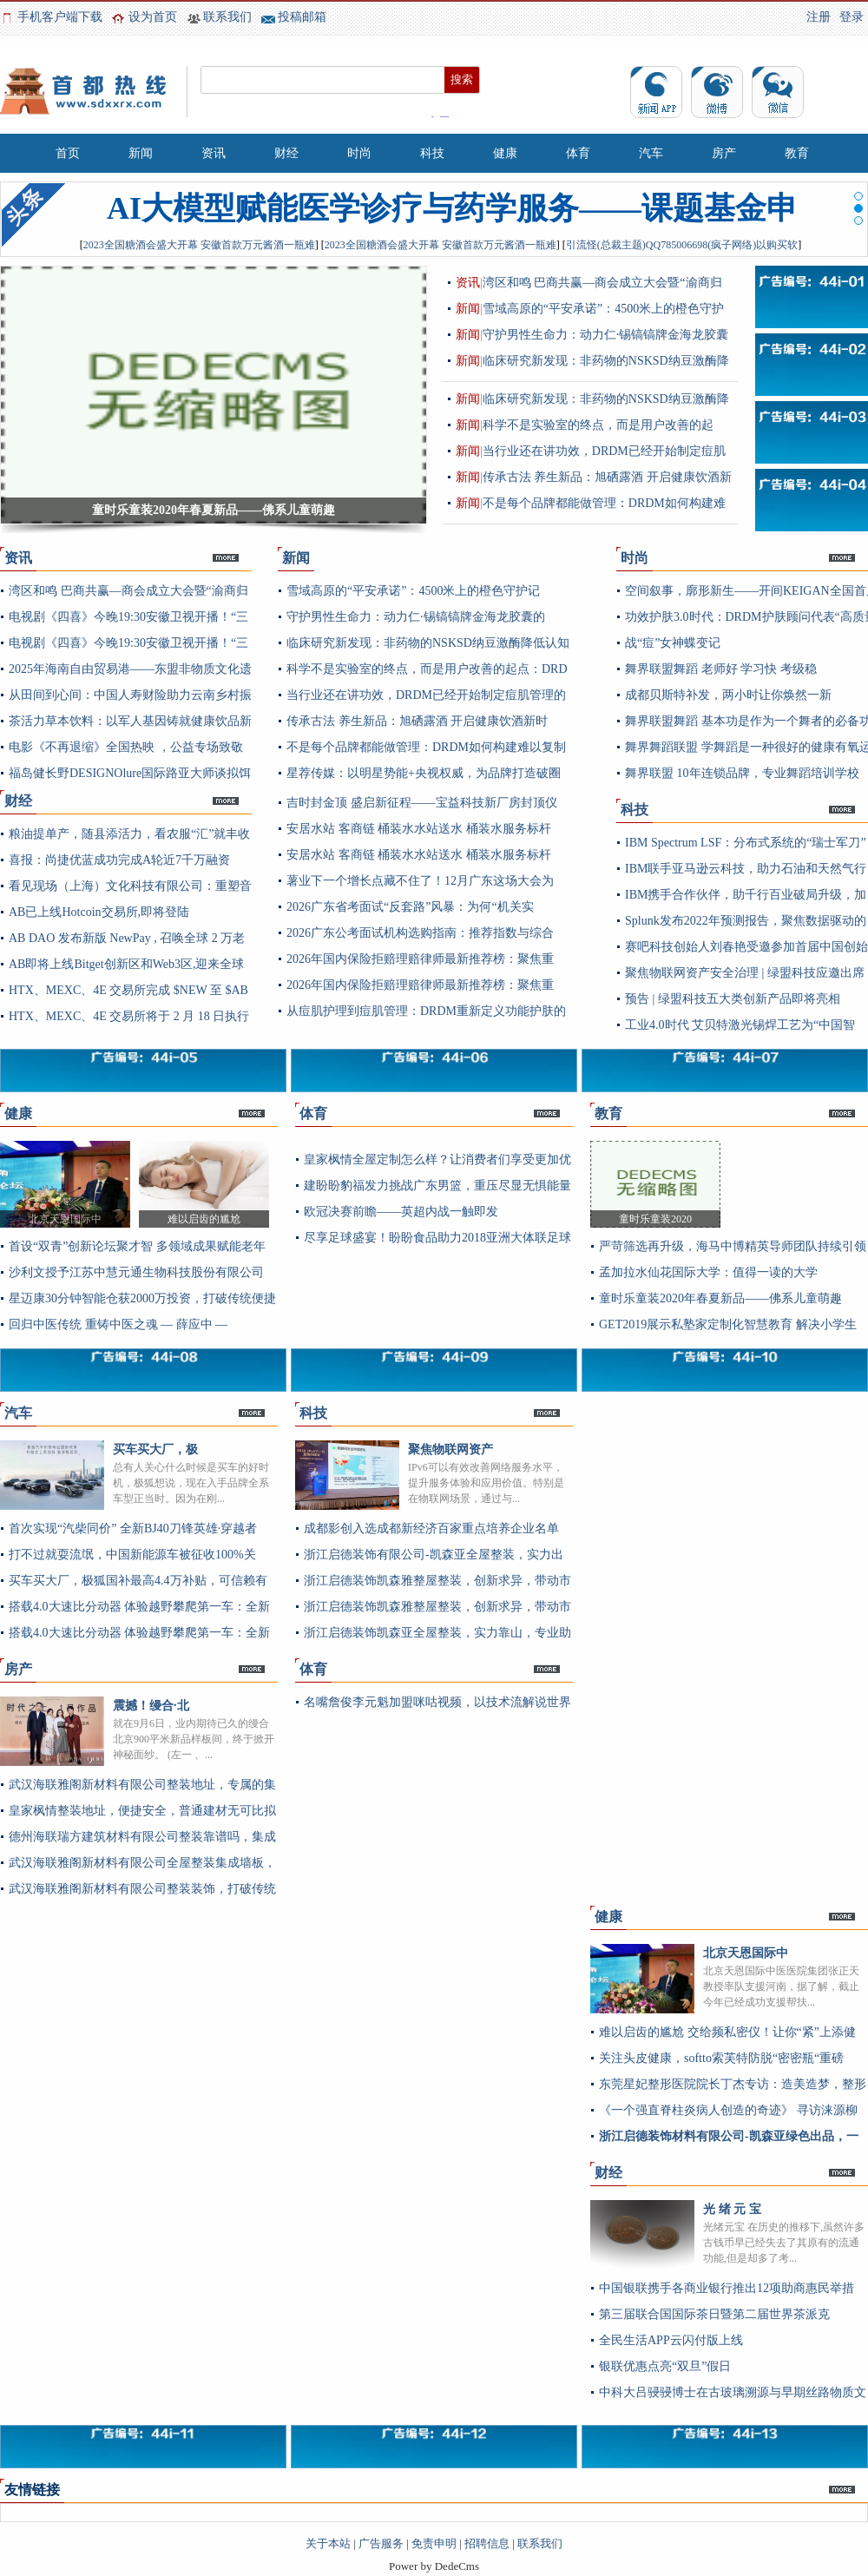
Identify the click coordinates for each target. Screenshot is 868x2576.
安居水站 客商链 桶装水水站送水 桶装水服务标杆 (418, 828)
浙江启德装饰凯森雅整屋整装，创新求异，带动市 (437, 1580)
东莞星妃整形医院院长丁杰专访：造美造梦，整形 (732, 2084)
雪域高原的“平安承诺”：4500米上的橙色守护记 (413, 590)
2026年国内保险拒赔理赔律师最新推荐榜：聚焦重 (420, 958)
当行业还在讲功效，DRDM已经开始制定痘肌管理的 (426, 695)
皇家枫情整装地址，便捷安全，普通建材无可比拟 (142, 1810)
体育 (578, 153)
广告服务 (381, 2543)
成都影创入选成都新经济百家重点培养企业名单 (431, 1528)
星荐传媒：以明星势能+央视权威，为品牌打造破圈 (423, 773)
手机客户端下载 (59, 16)
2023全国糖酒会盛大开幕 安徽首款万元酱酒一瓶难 (199, 245)
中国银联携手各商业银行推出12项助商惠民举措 (726, 2288)
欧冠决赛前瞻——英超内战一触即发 (401, 1211)
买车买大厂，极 (155, 1449)
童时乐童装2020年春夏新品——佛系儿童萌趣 (720, 1298)
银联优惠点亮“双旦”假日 (665, 2366)
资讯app (656, 92)
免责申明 (434, 2543)
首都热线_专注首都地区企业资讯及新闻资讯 (87, 91)
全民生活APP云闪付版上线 (671, 2340)
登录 (851, 16)
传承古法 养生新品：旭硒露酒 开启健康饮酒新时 (417, 721)
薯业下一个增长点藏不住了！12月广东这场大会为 (420, 880)
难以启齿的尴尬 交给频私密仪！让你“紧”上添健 (727, 2032)
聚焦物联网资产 (450, 1449)
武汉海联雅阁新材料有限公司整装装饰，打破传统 (142, 1888)
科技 (432, 153)
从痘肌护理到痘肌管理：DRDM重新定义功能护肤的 (426, 1011)
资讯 (213, 153)
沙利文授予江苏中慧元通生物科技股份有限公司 (136, 1272)
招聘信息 (487, 2543)
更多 (238, 562)
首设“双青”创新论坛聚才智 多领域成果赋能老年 (137, 1246)
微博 (717, 92)
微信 (778, 92)
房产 (724, 153)
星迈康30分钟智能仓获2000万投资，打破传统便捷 (142, 1298)
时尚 (359, 153)
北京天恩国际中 (745, 1953)
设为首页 (152, 16)
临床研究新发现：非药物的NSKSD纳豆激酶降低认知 (427, 642)
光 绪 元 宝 (732, 2209)
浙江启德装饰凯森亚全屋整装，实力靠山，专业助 (437, 1632)
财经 (286, 153)
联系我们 (227, 16)
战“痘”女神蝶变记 (672, 642)
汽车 (651, 153)
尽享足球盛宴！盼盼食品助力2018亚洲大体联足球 (437, 1237)
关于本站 (328, 2543)
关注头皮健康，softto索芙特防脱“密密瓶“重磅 (721, 2058)
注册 (818, 16)
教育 (797, 153)
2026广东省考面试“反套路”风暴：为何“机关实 (410, 906)
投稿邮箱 (302, 16)
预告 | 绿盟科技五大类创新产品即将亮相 (732, 998)
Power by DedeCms (434, 2566)
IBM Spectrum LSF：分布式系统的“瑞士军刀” (745, 842)
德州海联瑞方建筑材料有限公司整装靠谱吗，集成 (142, 1836)
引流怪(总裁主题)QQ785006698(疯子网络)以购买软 (682, 245)
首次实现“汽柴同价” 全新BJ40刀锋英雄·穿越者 (133, 1528)
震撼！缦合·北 (151, 1705)
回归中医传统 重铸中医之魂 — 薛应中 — (118, 1324)
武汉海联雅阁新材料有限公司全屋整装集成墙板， (142, 1862)
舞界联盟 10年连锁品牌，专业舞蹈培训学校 (742, 773)
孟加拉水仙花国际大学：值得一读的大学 (708, 1272)
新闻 (140, 153)
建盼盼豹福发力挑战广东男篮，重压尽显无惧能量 (437, 1185)
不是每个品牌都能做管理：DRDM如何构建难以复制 (426, 747)
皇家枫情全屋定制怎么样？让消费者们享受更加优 (437, 1159)
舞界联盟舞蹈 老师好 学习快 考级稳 (721, 668)
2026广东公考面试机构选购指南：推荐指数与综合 (420, 932)
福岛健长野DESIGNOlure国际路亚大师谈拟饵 (130, 773)
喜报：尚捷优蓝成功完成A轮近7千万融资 (119, 859)
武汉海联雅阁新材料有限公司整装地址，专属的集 (142, 1784)
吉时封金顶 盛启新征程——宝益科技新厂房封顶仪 (421, 802)
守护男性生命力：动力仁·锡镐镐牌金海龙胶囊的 (415, 616)
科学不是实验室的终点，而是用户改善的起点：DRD (427, 668)
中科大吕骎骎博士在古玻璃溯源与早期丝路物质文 (732, 2392)
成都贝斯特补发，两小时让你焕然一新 (728, 695)
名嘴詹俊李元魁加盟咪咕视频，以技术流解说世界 (437, 1702)
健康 (505, 153)
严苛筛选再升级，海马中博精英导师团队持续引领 (732, 1246)
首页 (68, 153)
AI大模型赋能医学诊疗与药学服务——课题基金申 (452, 208)
